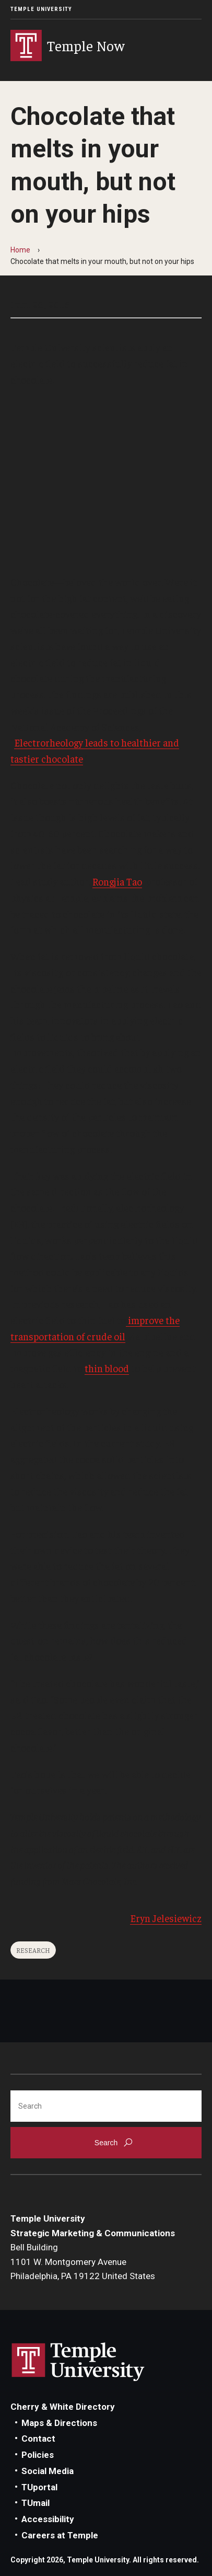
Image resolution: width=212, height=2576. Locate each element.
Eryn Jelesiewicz (166, 1918)
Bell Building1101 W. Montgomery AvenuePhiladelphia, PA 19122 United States (82, 2261)
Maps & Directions (59, 2423)
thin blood (107, 1368)
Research (33, 1950)
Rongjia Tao (117, 881)
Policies (37, 2455)
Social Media (47, 2471)
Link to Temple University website (78, 2362)
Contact (38, 2438)
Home (20, 250)
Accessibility (47, 2519)
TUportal (39, 2487)
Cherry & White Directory (62, 2406)
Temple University (41, 9)
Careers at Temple (59, 2535)
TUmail (35, 2503)
